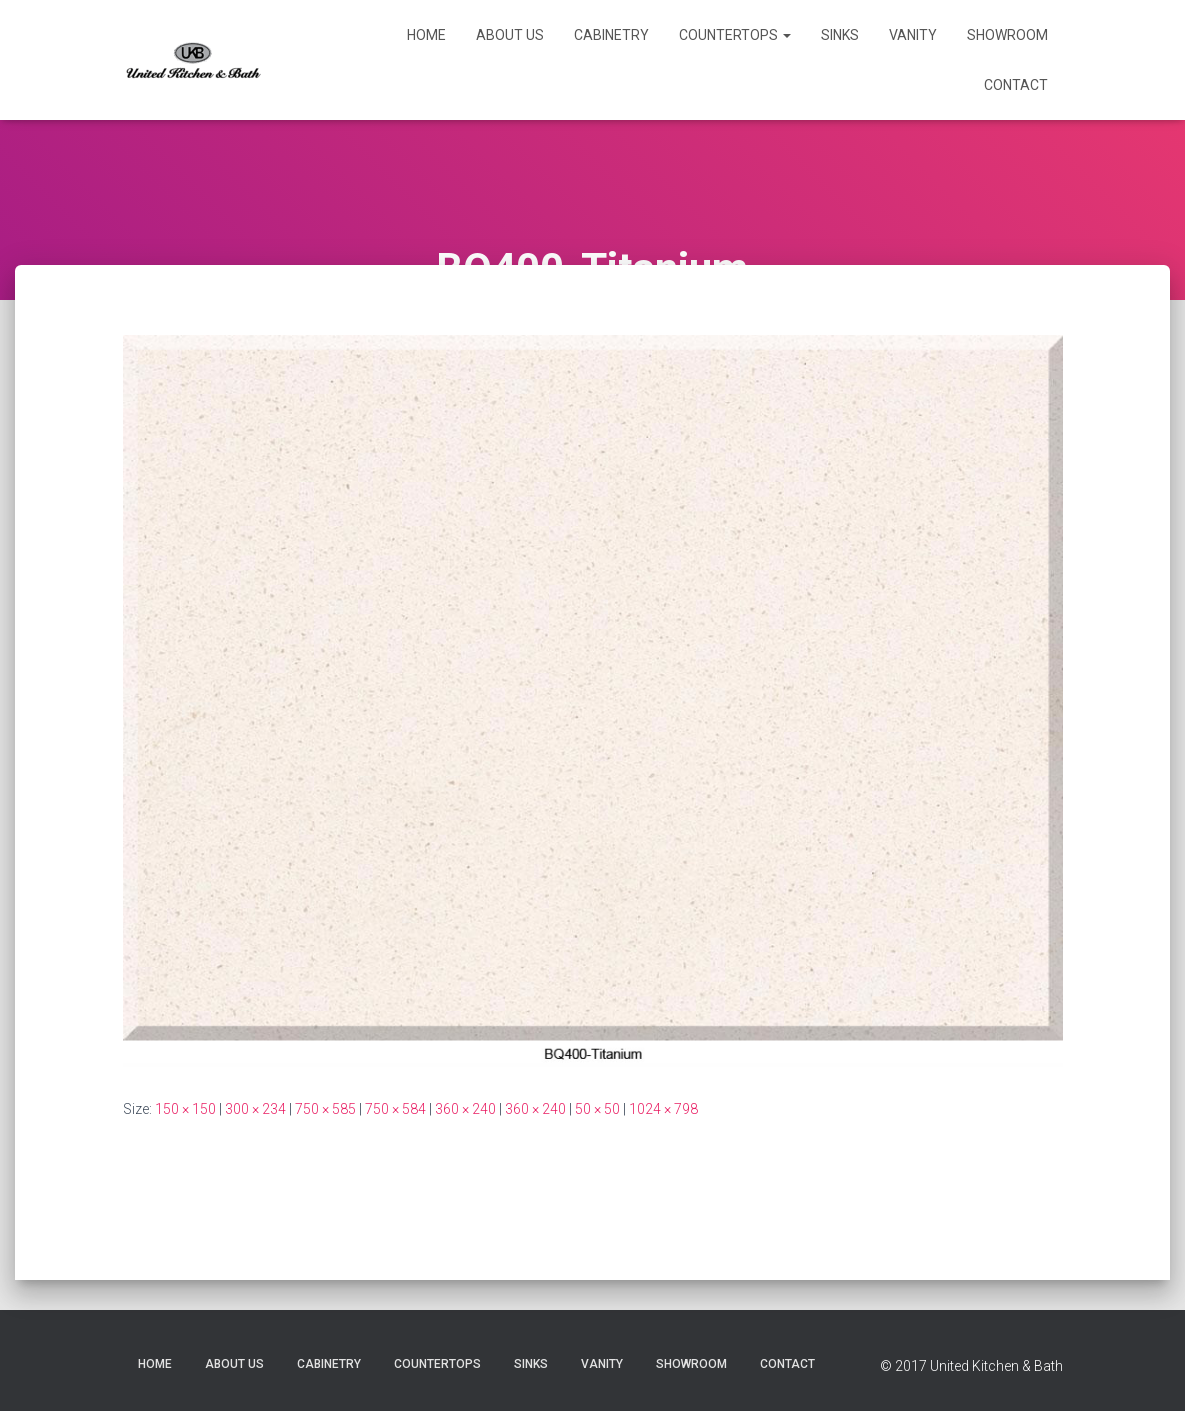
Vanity (913, 35)
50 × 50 (597, 1109)
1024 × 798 (663, 1109)
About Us (510, 35)
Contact (1016, 85)
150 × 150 (185, 1109)
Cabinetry (611, 35)
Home (426, 35)
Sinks (840, 35)
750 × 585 (325, 1109)
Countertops (735, 35)
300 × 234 (255, 1109)
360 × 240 (465, 1109)
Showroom (1007, 35)
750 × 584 (395, 1109)
